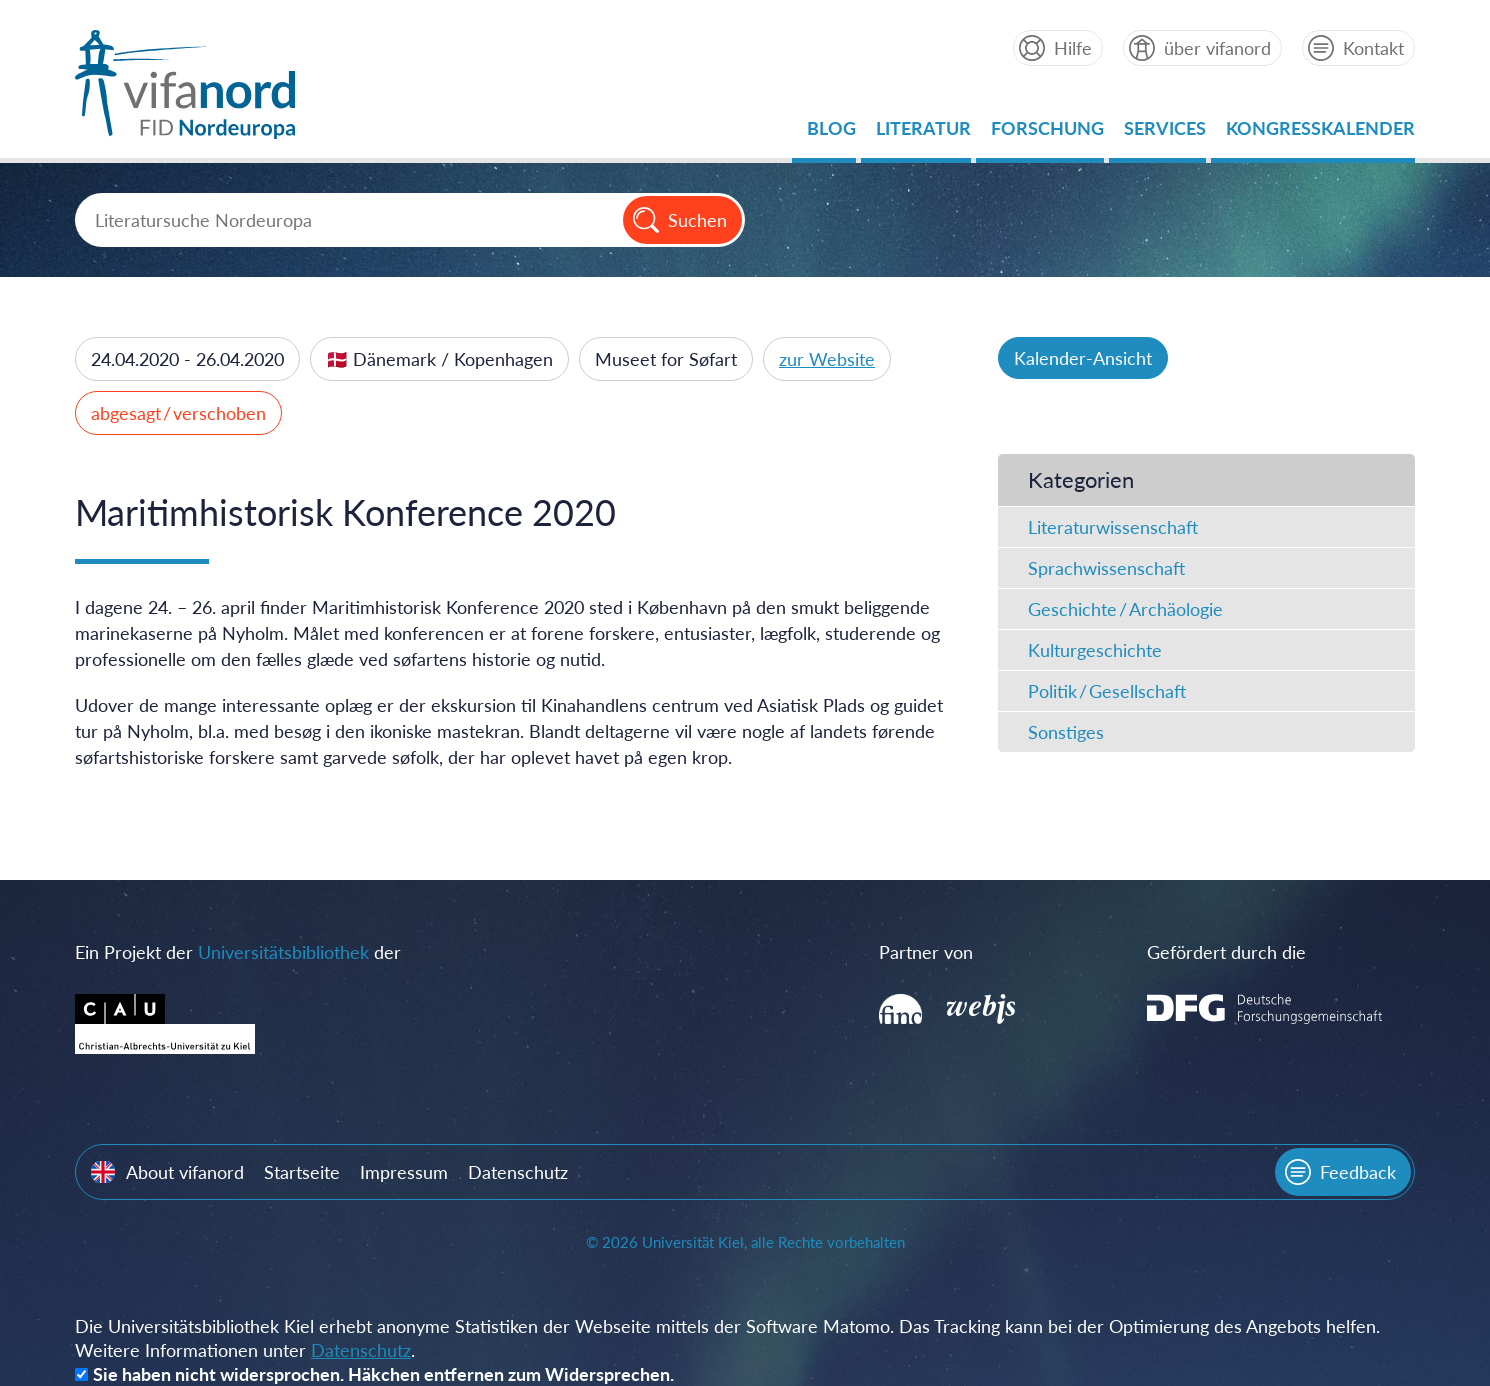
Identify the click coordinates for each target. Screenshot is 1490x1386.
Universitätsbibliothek (283, 952)
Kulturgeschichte (1095, 650)
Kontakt (1373, 48)
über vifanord (1217, 48)
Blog (831, 133)
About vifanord (185, 1172)
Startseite (302, 1172)
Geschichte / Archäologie (1125, 609)
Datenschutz (518, 1172)
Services (1165, 133)
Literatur (923, 133)
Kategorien (1081, 479)
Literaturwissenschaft (1113, 527)
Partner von (926, 952)
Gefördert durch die (1226, 952)
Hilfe (1073, 48)
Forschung (1047, 133)
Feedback (1358, 1172)
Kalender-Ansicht (1083, 358)
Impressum (404, 1172)
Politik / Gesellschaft (1107, 691)
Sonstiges (1066, 732)
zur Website (827, 359)
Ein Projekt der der (238, 952)
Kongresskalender (1320, 133)
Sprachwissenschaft (1106, 568)
